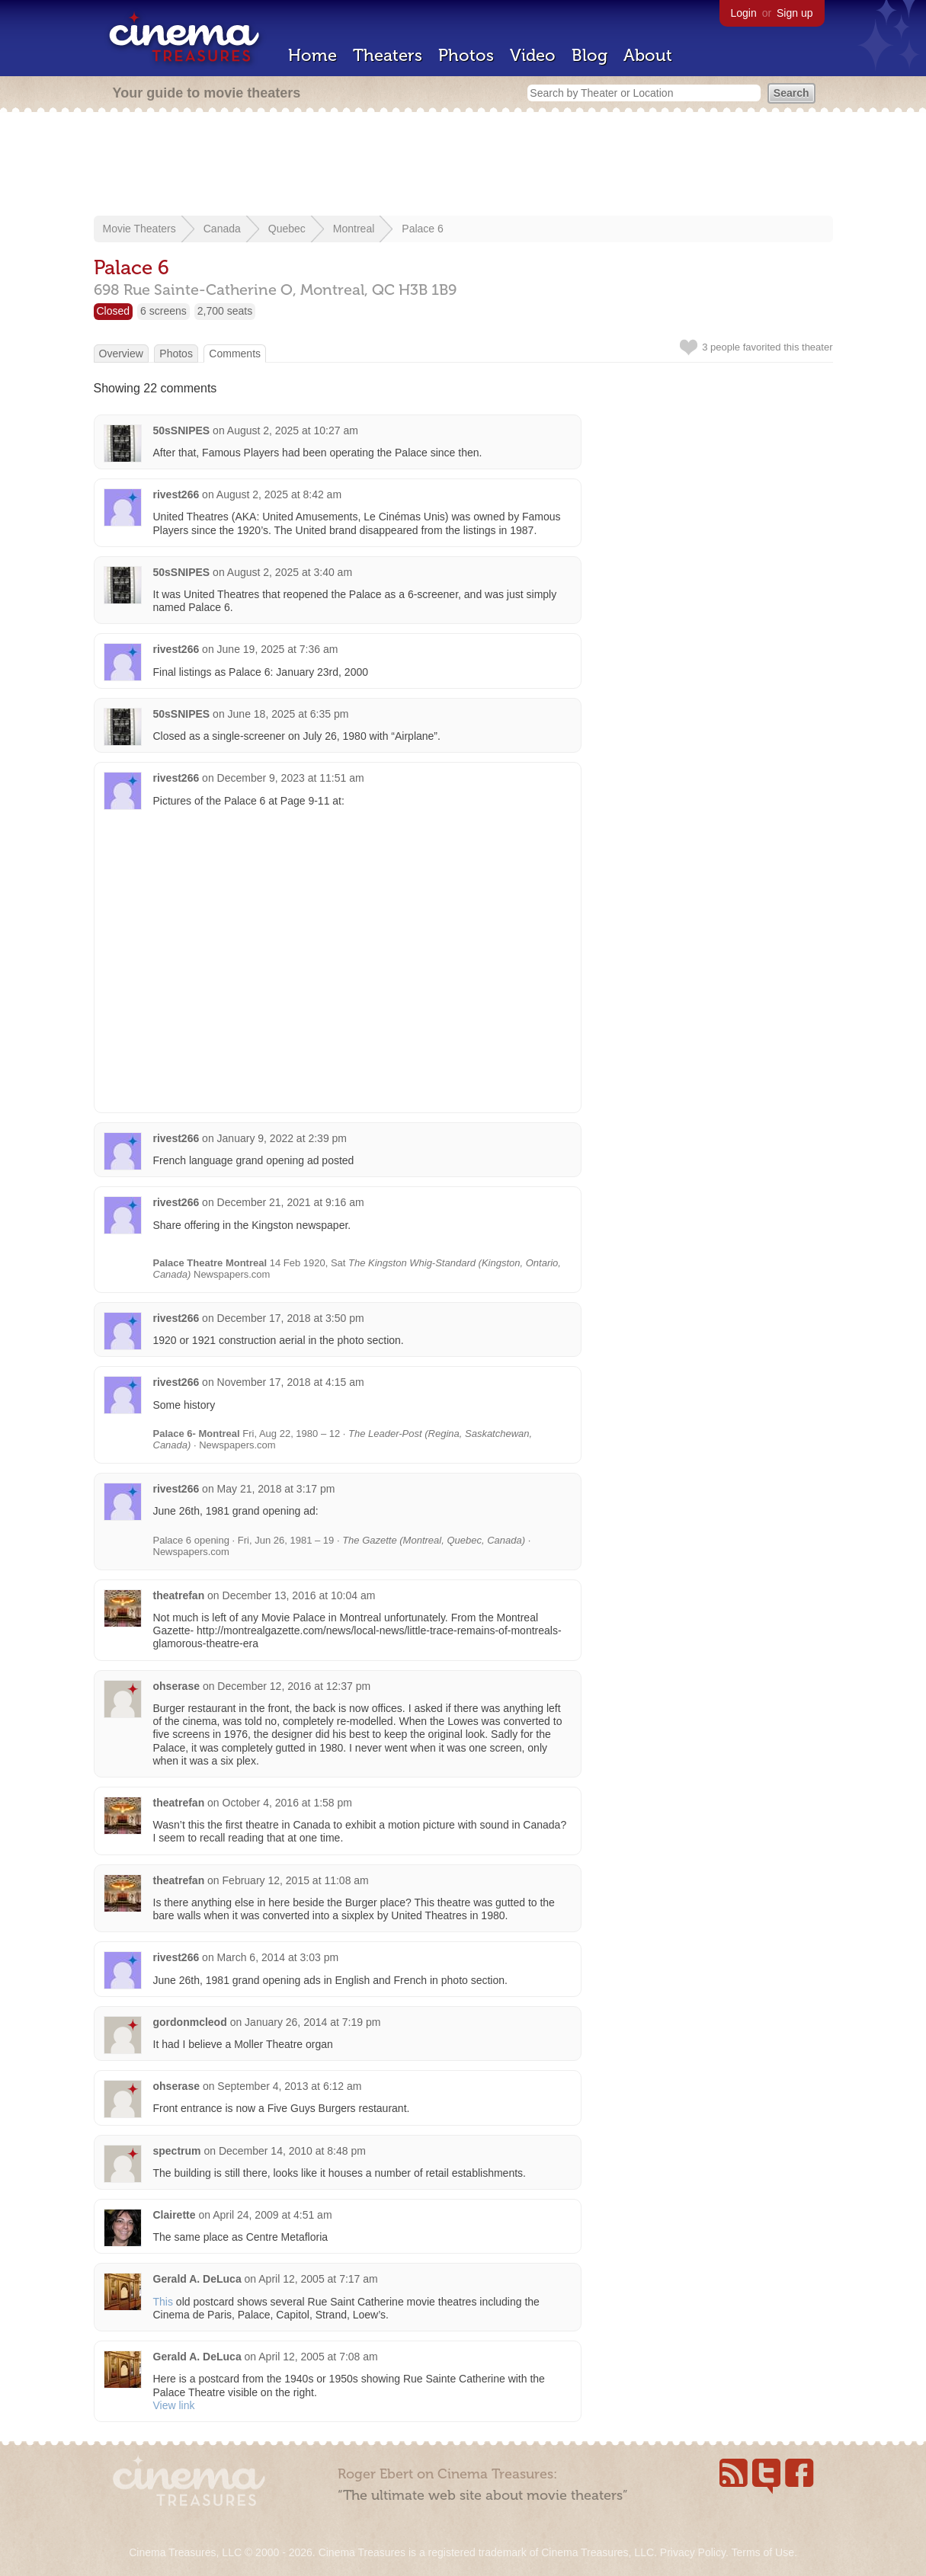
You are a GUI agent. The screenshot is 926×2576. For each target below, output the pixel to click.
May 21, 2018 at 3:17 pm (276, 1489)
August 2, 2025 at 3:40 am (289, 572)
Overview (121, 353)
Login (744, 13)
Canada (222, 228)
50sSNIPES (181, 430)
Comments (235, 353)
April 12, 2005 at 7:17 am (317, 2279)
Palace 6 (422, 228)
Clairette (174, 2215)
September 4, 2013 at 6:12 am (289, 2086)
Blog (589, 55)
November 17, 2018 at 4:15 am (290, 1382)
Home (312, 55)
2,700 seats (224, 311)
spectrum (177, 2151)
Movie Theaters (139, 228)
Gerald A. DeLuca (197, 2279)
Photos (466, 55)
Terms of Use (762, 2552)
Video (533, 55)
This (163, 2302)
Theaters (387, 55)
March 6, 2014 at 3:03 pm (278, 1957)
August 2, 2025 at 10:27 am (292, 430)
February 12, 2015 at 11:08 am (296, 1880)
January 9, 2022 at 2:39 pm (282, 1138)
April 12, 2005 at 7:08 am (317, 2356)
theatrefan (179, 1595)
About (647, 55)
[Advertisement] (463, 165)
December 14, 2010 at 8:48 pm (292, 2151)
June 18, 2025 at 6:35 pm (288, 714)
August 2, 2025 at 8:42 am (278, 494)
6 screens (163, 311)
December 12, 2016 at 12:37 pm (293, 1686)
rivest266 (176, 494)
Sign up (794, 13)
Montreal (353, 228)
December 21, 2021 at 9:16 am (290, 1202)
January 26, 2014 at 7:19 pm (312, 2022)
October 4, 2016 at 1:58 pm (287, 1803)
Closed (113, 311)
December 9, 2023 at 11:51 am (290, 778)
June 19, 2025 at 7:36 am (277, 649)
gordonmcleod (190, 2022)
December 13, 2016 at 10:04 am (299, 1595)
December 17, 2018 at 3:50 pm (290, 1318)
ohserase (176, 1686)
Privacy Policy (693, 2552)
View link (174, 2405)
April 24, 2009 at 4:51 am (272, 2215)
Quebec (287, 228)
